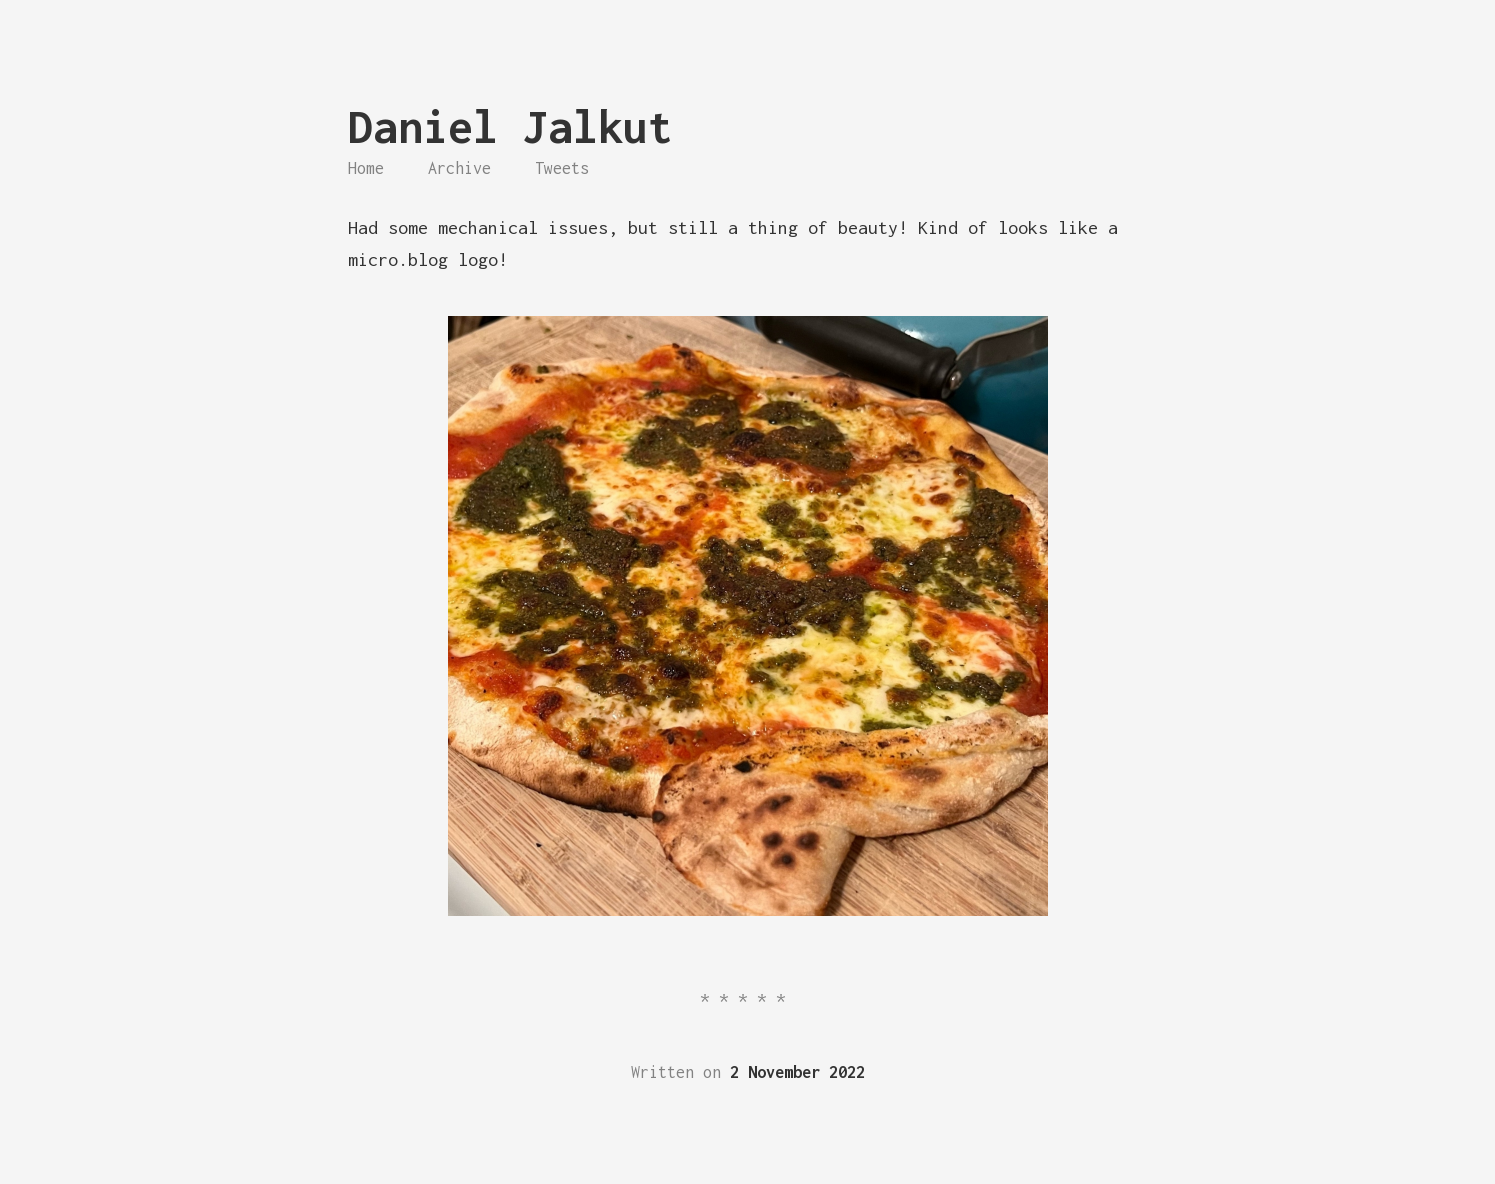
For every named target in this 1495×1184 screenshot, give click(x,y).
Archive (459, 168)
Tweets (562, 168)
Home (366, 168)
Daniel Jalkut (510, 126)
